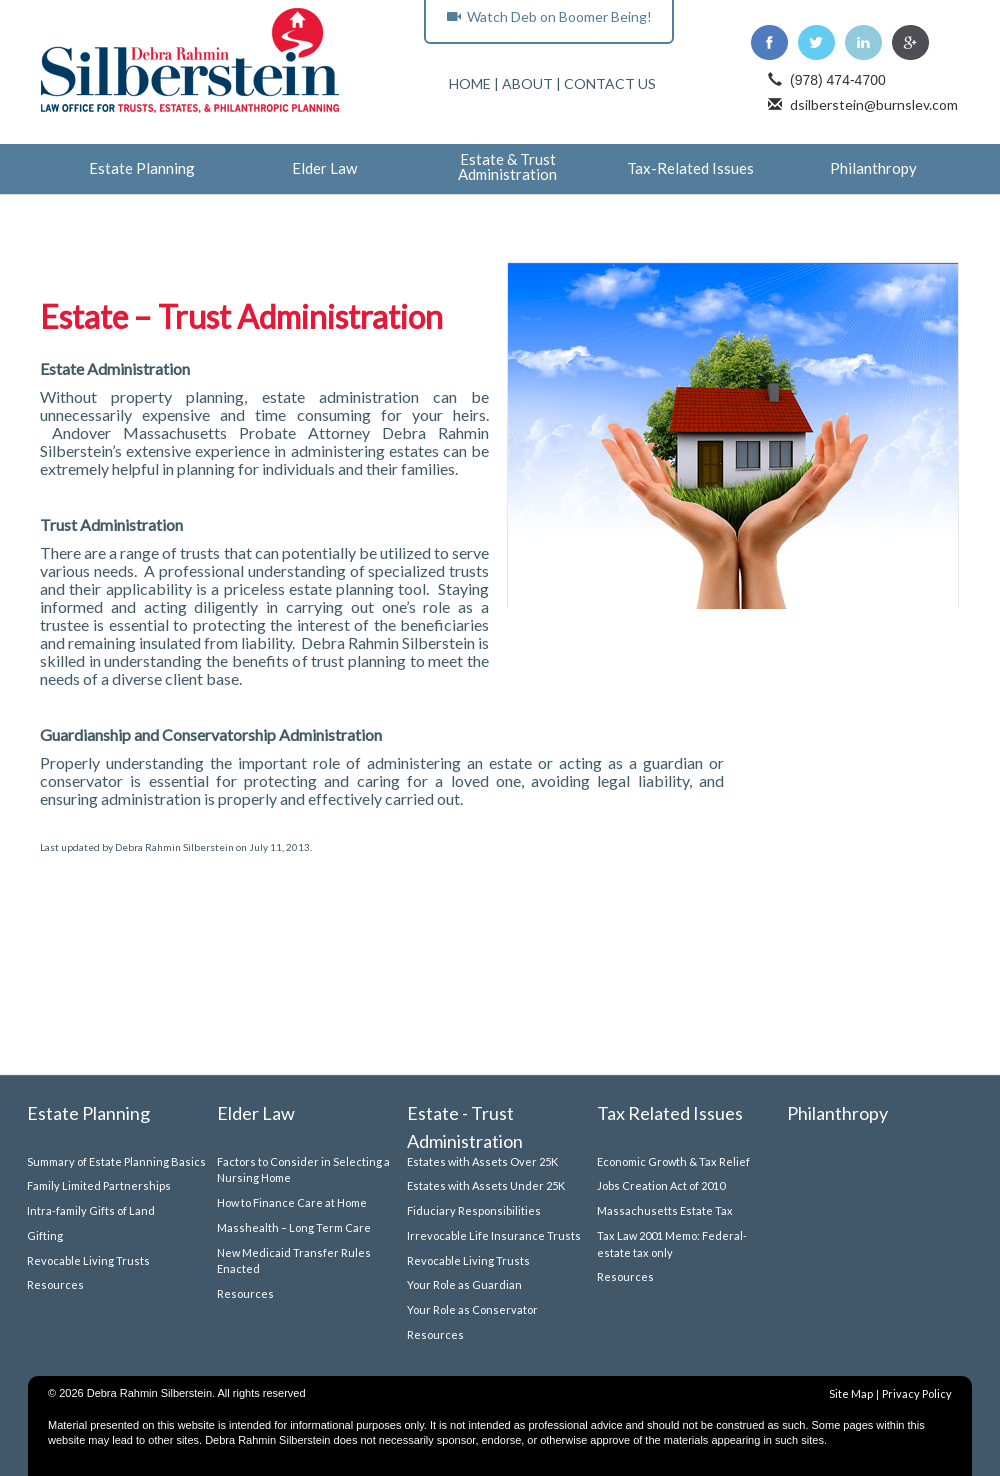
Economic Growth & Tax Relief (673, 1161)
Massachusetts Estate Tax (665, 1210)
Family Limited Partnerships (99, 1185)
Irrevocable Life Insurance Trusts (494, 1235)
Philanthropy (873, 169)
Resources (55, 1284)
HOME (470, 83)
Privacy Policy (917, 1393)
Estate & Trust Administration (507, 167)
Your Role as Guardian (464, 1284)
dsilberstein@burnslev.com (874, 104)
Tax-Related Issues (690, 169)
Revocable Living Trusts (88, 1260)
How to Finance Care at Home (292, 1202)
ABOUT (527, 83)
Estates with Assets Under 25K (486, 1185)
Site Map (851, 1393)
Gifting (45, 1235)
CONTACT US (610, 83)
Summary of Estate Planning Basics (116, 1161)
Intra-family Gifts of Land (91, 1210)
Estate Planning (142, 169)
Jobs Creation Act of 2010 (661, 1185)
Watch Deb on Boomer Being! (549, 16)
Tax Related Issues (670, 1113)
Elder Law (324, 169)
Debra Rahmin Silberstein (174, 847)
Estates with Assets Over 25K (482, 1161)
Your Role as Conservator (472, 1309)
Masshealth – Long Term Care (294, 1227)
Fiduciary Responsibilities (474, 1210)
